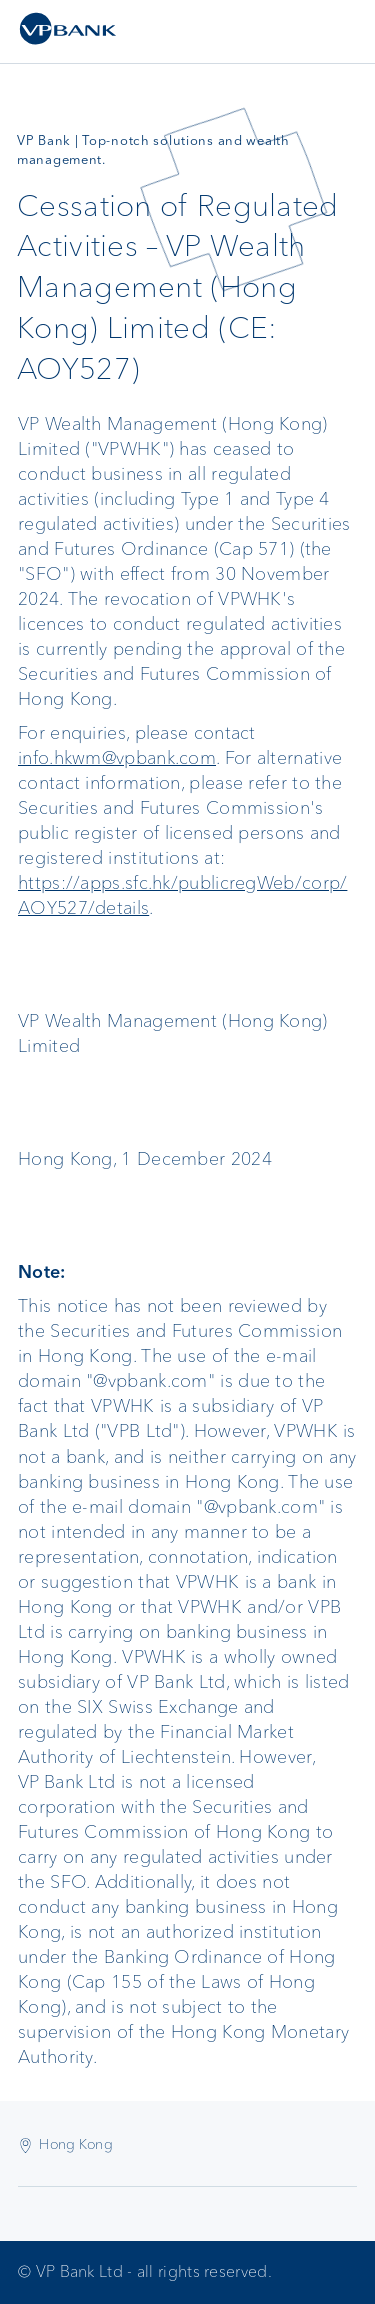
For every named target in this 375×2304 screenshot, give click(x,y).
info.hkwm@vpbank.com (117, 758)
